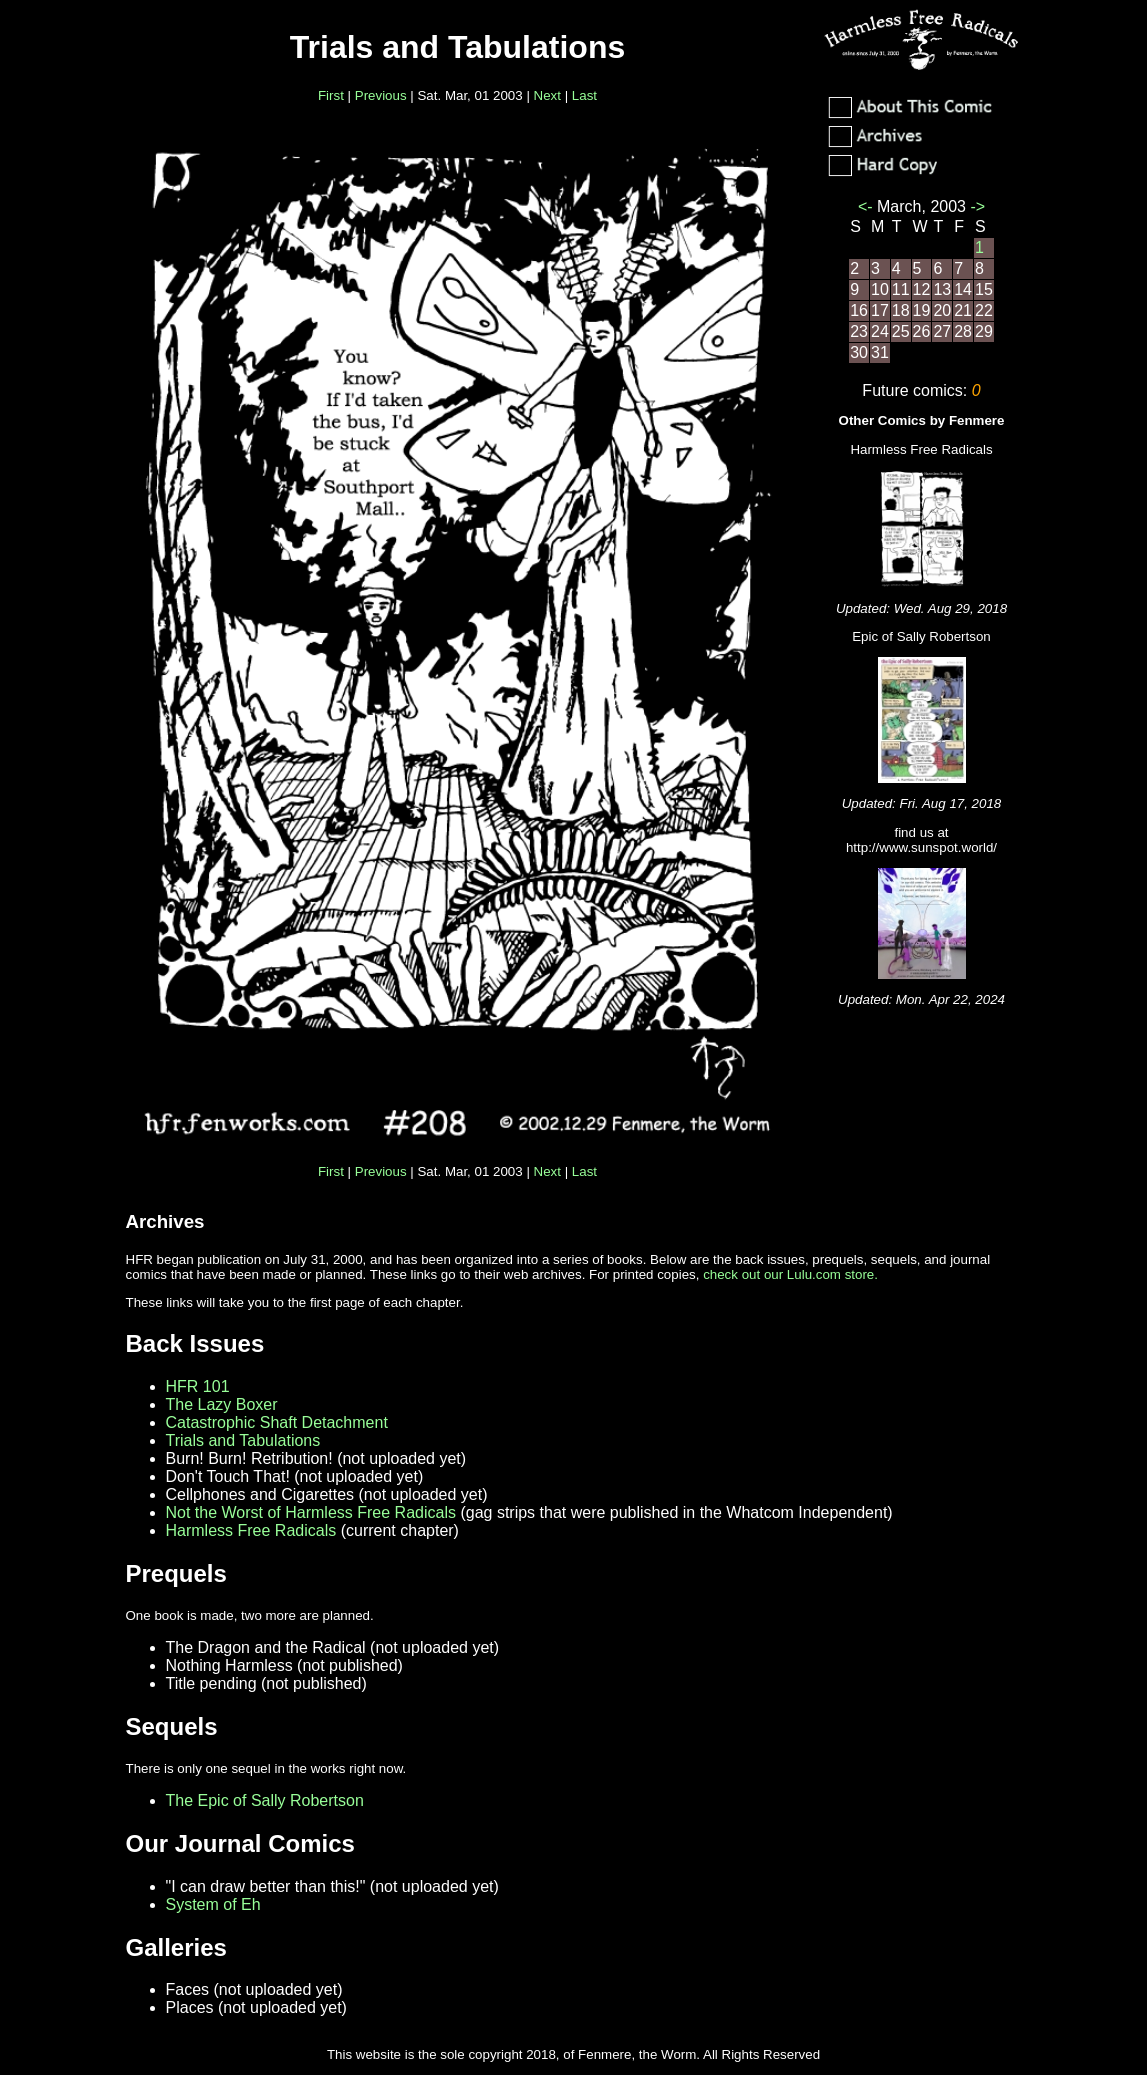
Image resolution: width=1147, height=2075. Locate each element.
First (331, 95)
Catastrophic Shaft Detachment (277, 1422)
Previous (381, 95)
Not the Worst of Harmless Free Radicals (311, 1512)
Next (547, 95)
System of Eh (213, 1904)
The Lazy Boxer (222, 1404)
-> (975, 206)
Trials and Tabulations (243, 1440)
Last (584, 95)
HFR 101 (198, 1386)
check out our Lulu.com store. (790, 1274)
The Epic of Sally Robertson (265, 1800)
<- (867, 206)
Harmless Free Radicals (251, 1530)
